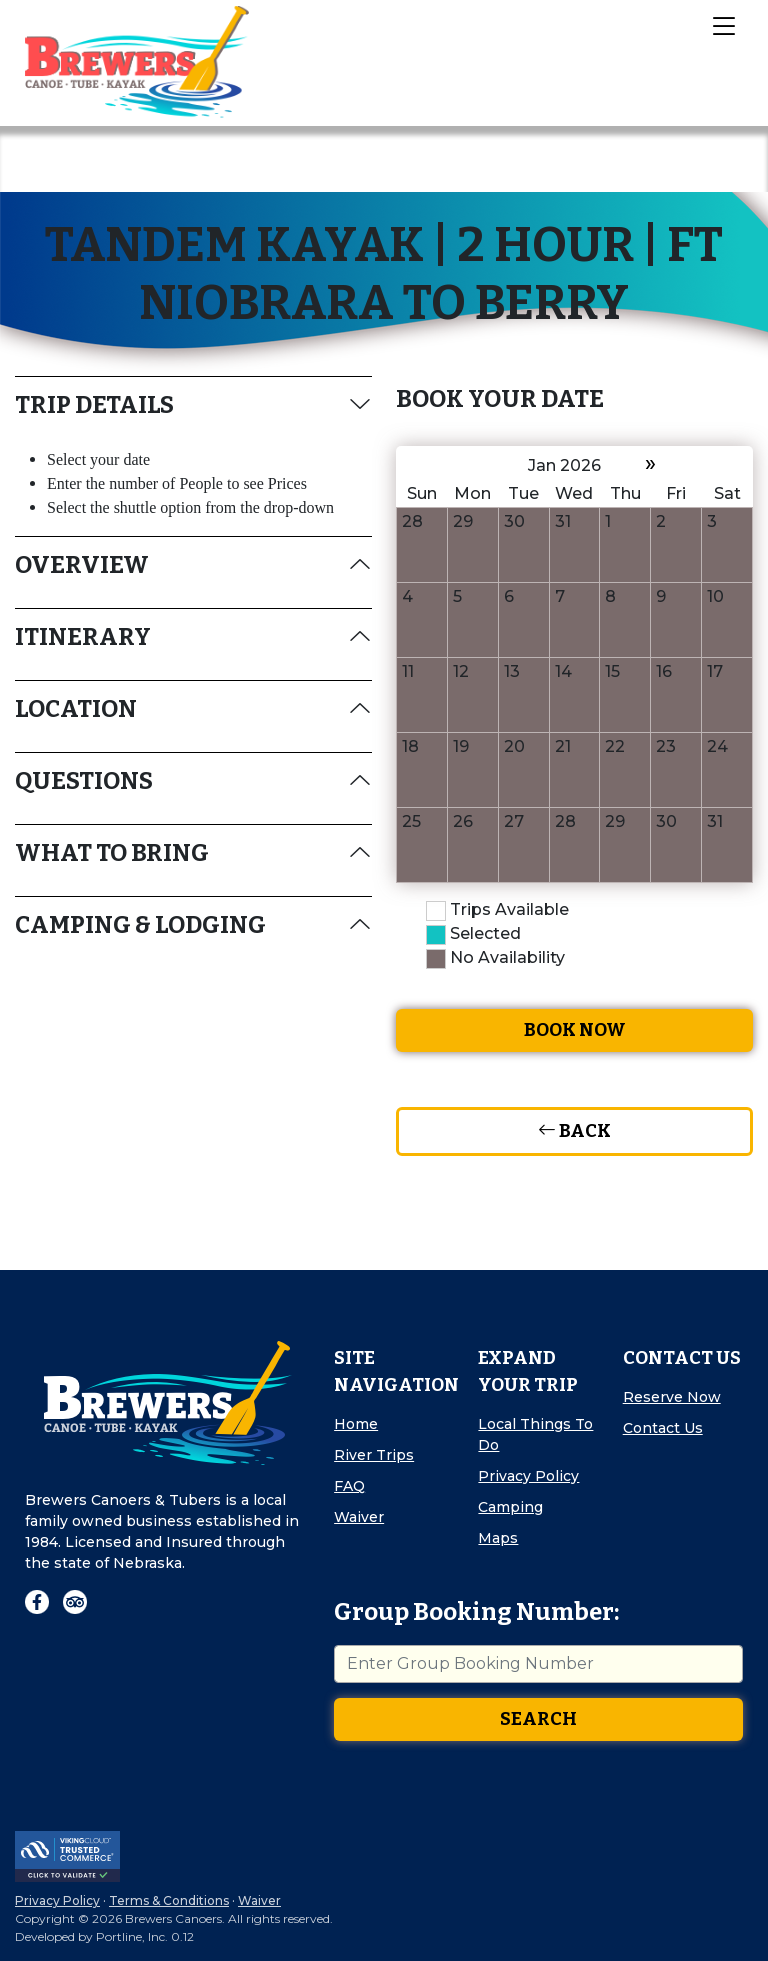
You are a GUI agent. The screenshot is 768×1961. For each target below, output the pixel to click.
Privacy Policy (528, 1476)
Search (538, 1719)
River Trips (374, 1455)
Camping (510, 1507)
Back (574, 1131)
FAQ (349, 1486)
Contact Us (663, 1428)
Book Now (575, 1030)
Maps (498, 1538)
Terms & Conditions (169, 1900)
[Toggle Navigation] (723, 25)
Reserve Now (672, 1397)
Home (356, 1424)
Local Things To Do (535, 1434)
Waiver (359, 1517)
